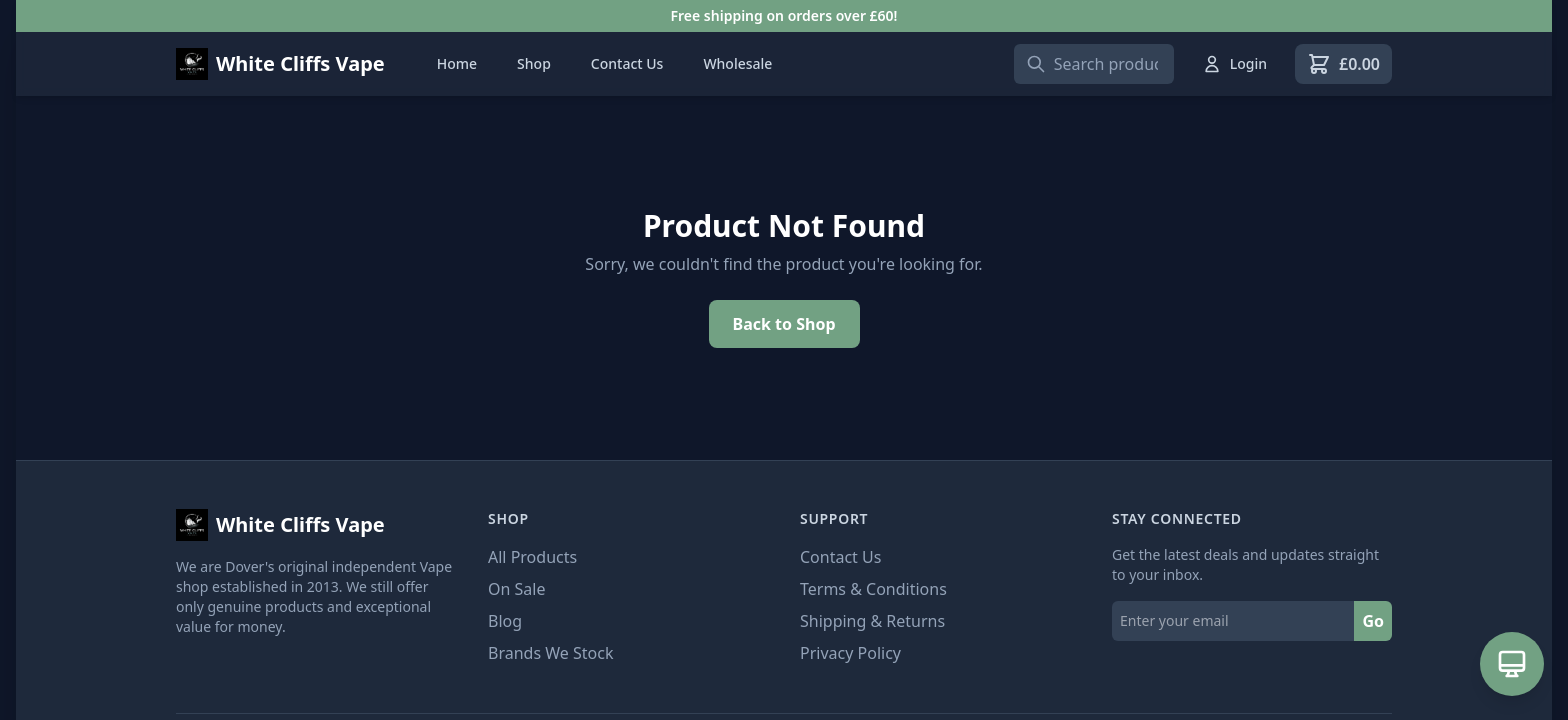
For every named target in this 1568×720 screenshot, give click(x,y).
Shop (534, 63)
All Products (532, 557)
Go (1373, 621)
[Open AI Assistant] (1512, 664)
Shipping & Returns (872, 621)
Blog (505, 621)
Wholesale (737, 63)
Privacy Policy (850, 653)
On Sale (516, 589)
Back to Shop (784, 324)
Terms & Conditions (873, 589)
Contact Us (627, 63)
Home (457, 63)
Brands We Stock (550, 653)
